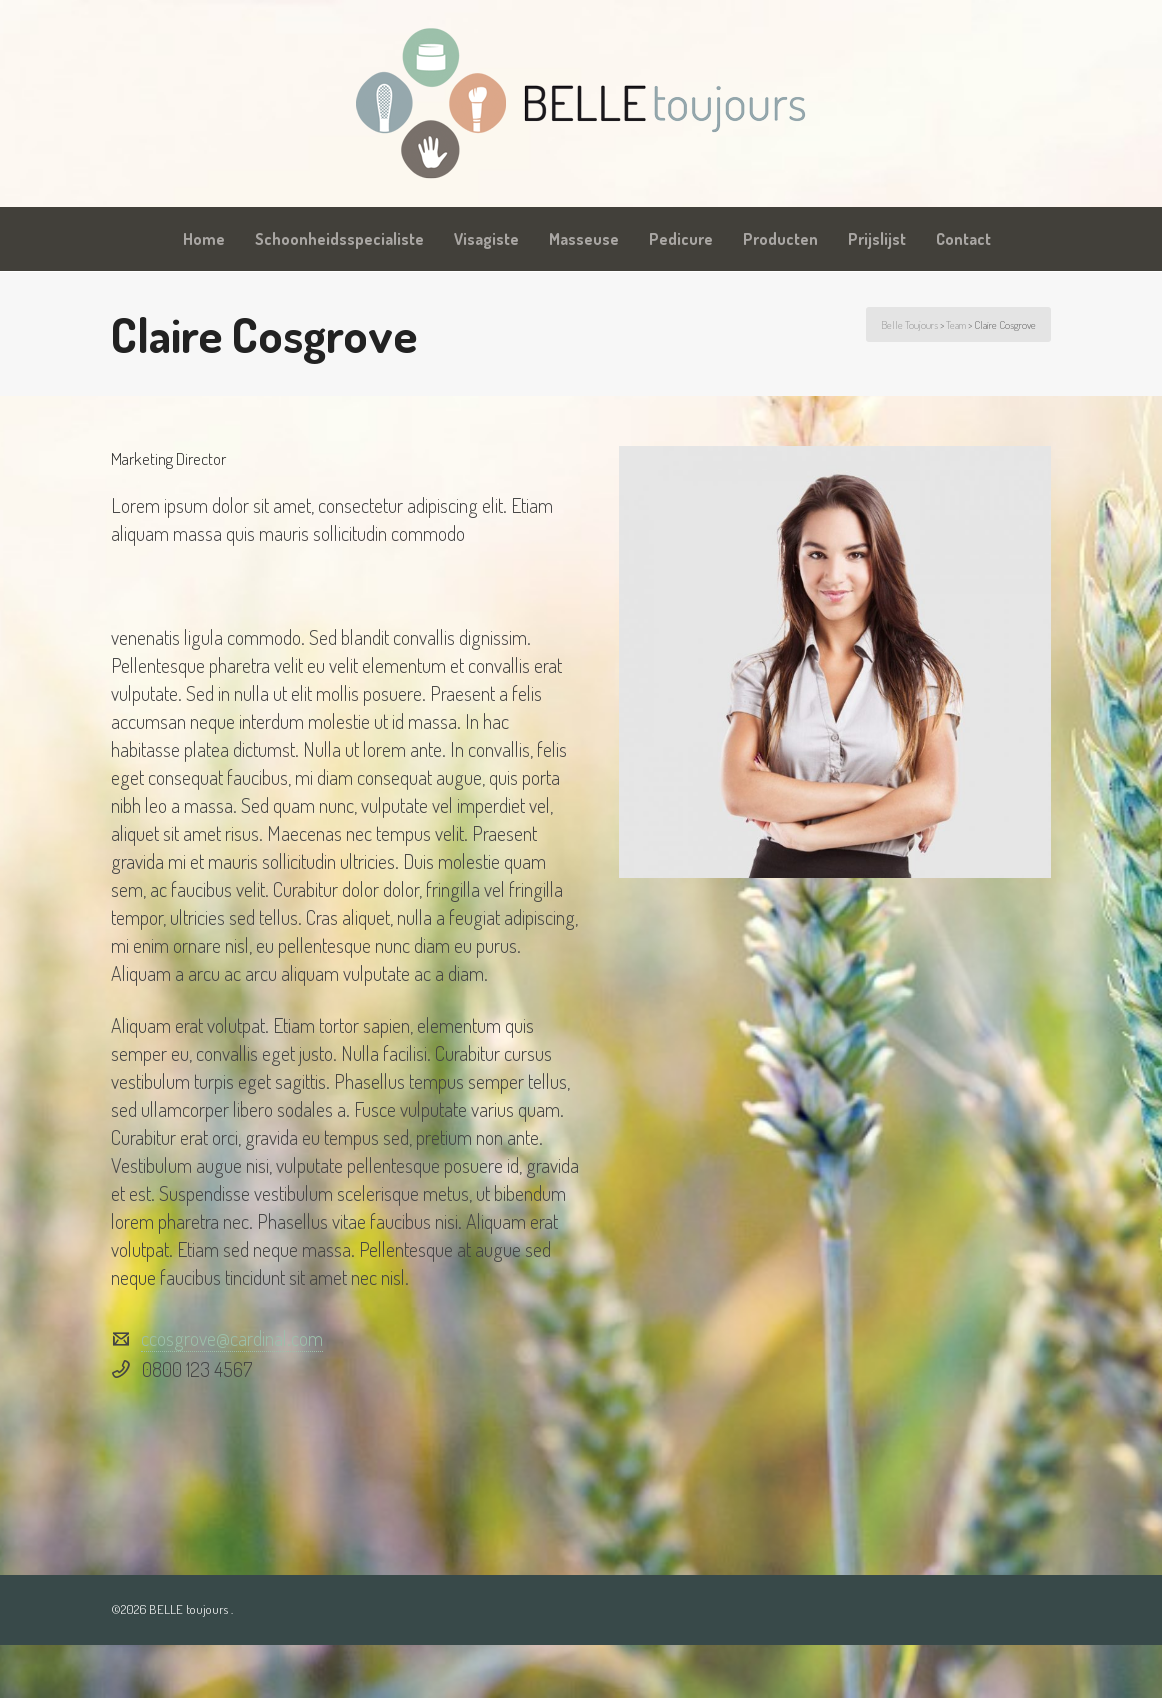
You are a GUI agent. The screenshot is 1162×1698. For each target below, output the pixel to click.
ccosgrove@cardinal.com (232, 1338)
